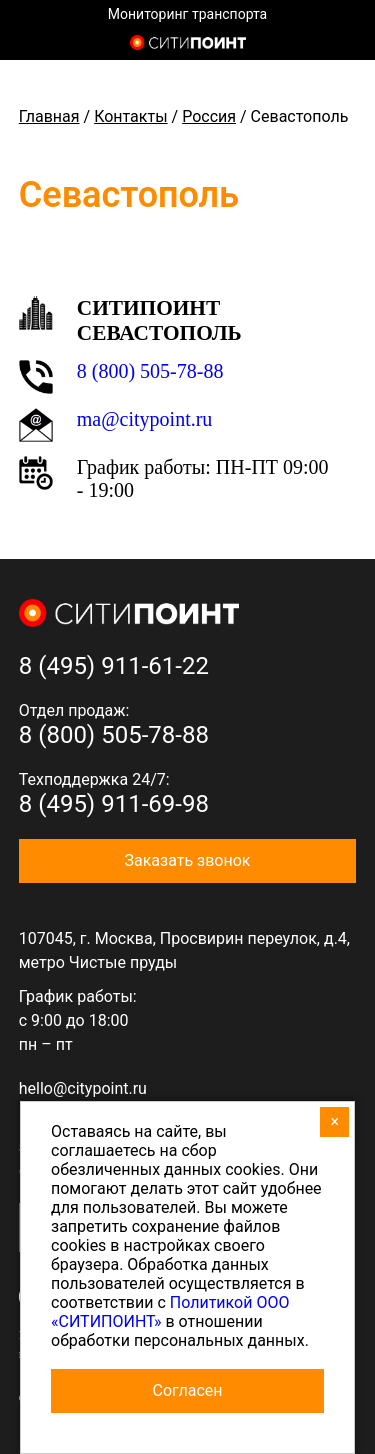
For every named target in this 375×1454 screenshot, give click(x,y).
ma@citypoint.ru (145, 419)
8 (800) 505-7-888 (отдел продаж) (343, 45)
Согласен (188, 1390)
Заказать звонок (187, 860)
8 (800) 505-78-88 (150, 371)
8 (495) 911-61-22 (114, 666)
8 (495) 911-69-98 (114, 804)
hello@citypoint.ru (83, 1088)
